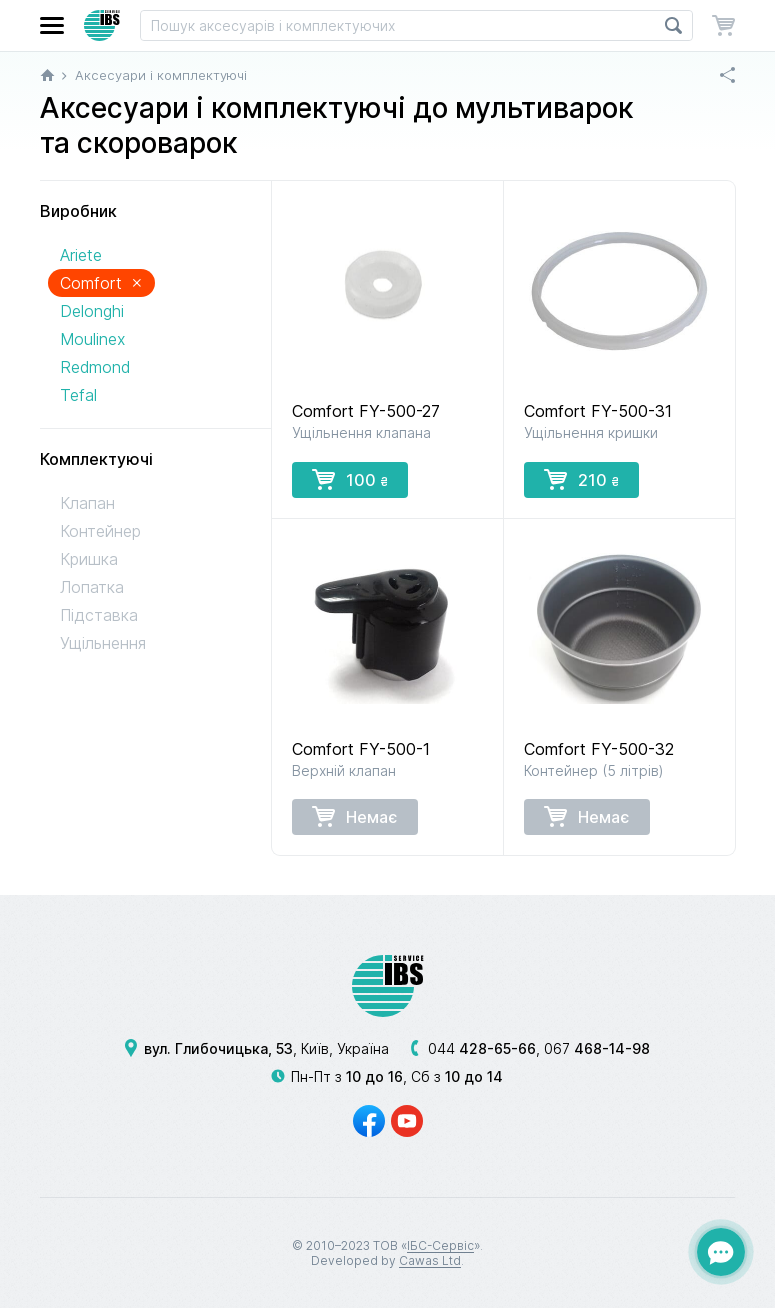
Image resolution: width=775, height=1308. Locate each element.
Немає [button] (355, 816)
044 (482, 1048)
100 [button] (350, 479)
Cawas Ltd (430, 1260)
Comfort (101, 282)
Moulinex (93, 339)
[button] (52, 25)
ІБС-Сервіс (440, 1245)
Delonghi (92, 311)
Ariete (81, 255)
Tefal (78, 395)
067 (597, 1048)
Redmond (95, 367)
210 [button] (581, 479)
